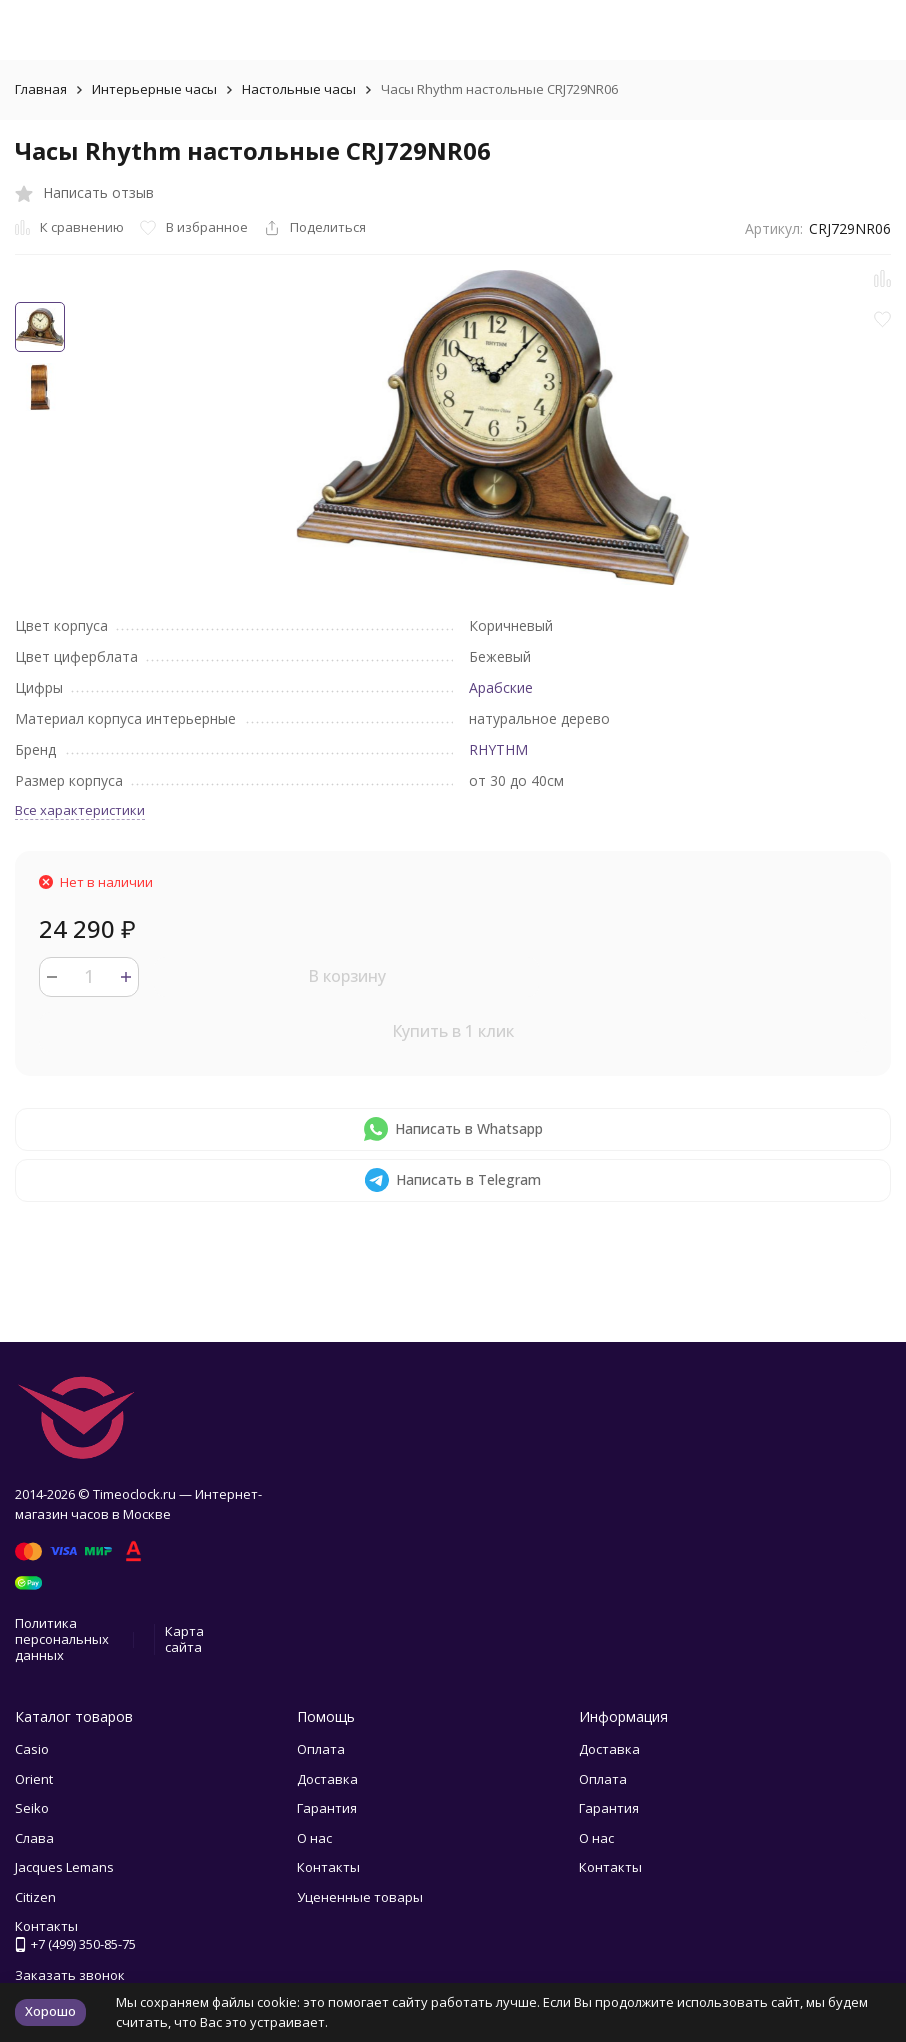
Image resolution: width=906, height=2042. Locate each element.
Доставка (327, 1779)
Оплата (321, 1749)
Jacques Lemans (64, 1867)
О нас (314, 1838)
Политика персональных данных (62, 1638)
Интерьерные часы (154, 89)
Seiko (32, 1808)
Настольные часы (299, 89)
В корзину (347, 976)
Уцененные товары (360, 1897)
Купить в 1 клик (453, 1031)
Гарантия (327, 1808)
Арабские (501, 687)
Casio (32, 1749)
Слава (34, 1838)
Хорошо (50, 2011)
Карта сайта (184, 1639)
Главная (41, 89)
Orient (34, 1779)
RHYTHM (498, 749)
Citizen (35, 1897)
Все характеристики (80, 810)
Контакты (328, 1867)
